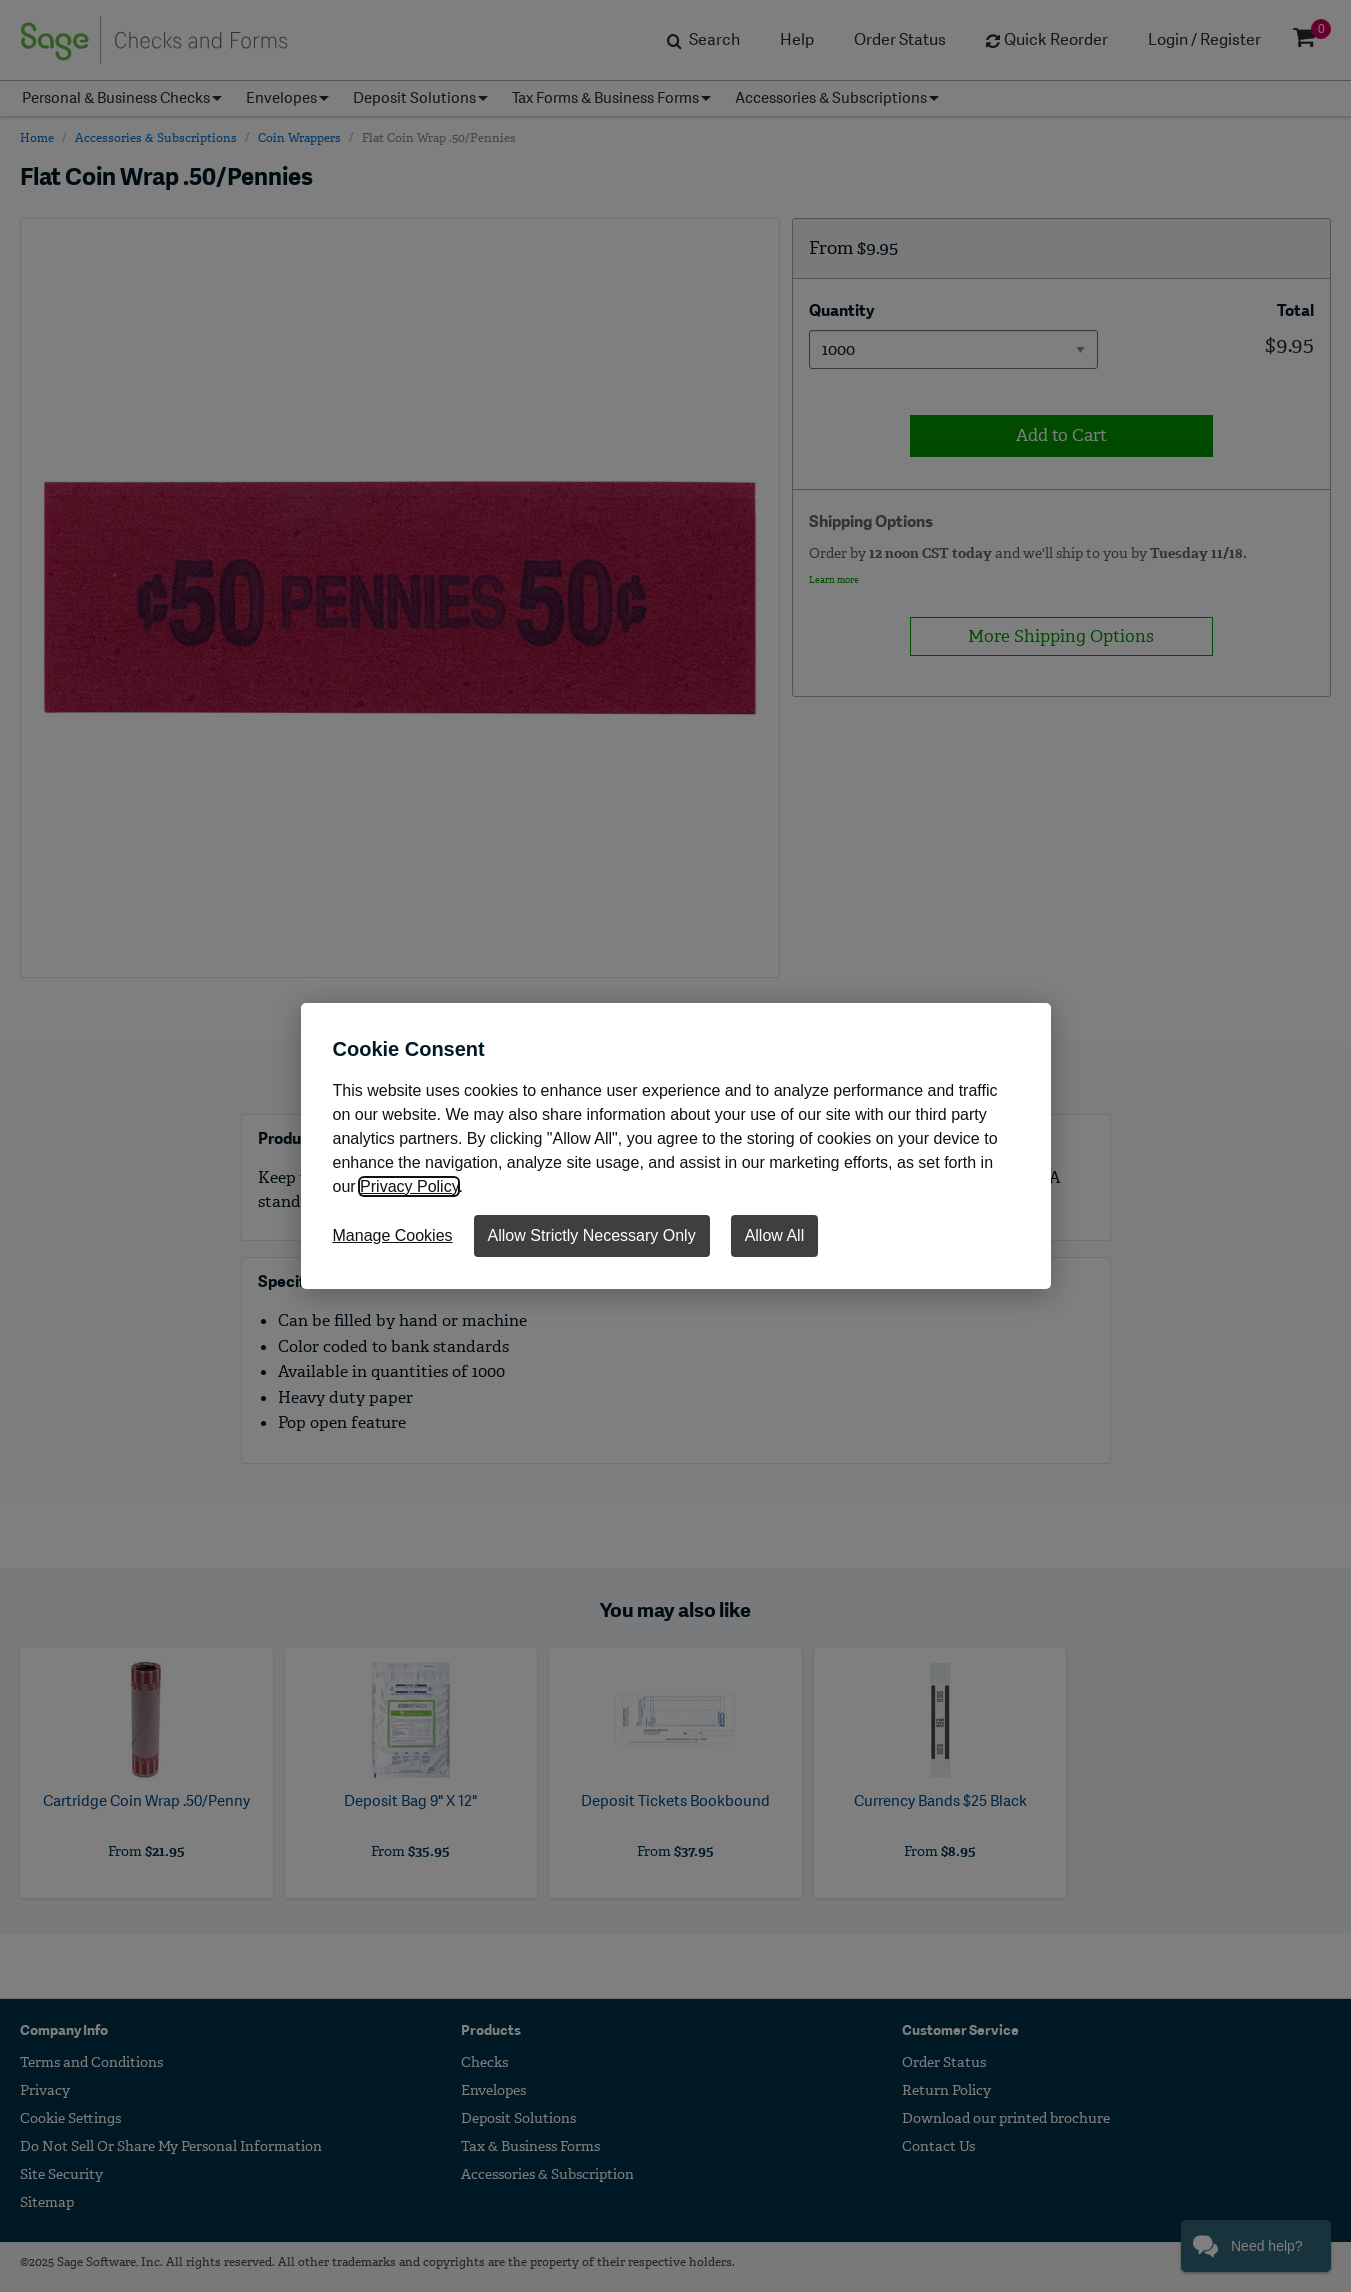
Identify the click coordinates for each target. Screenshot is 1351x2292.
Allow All (775, 1235)
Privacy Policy (409, 1186)
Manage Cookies (393, 1235)
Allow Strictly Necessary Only (592, 1235)
